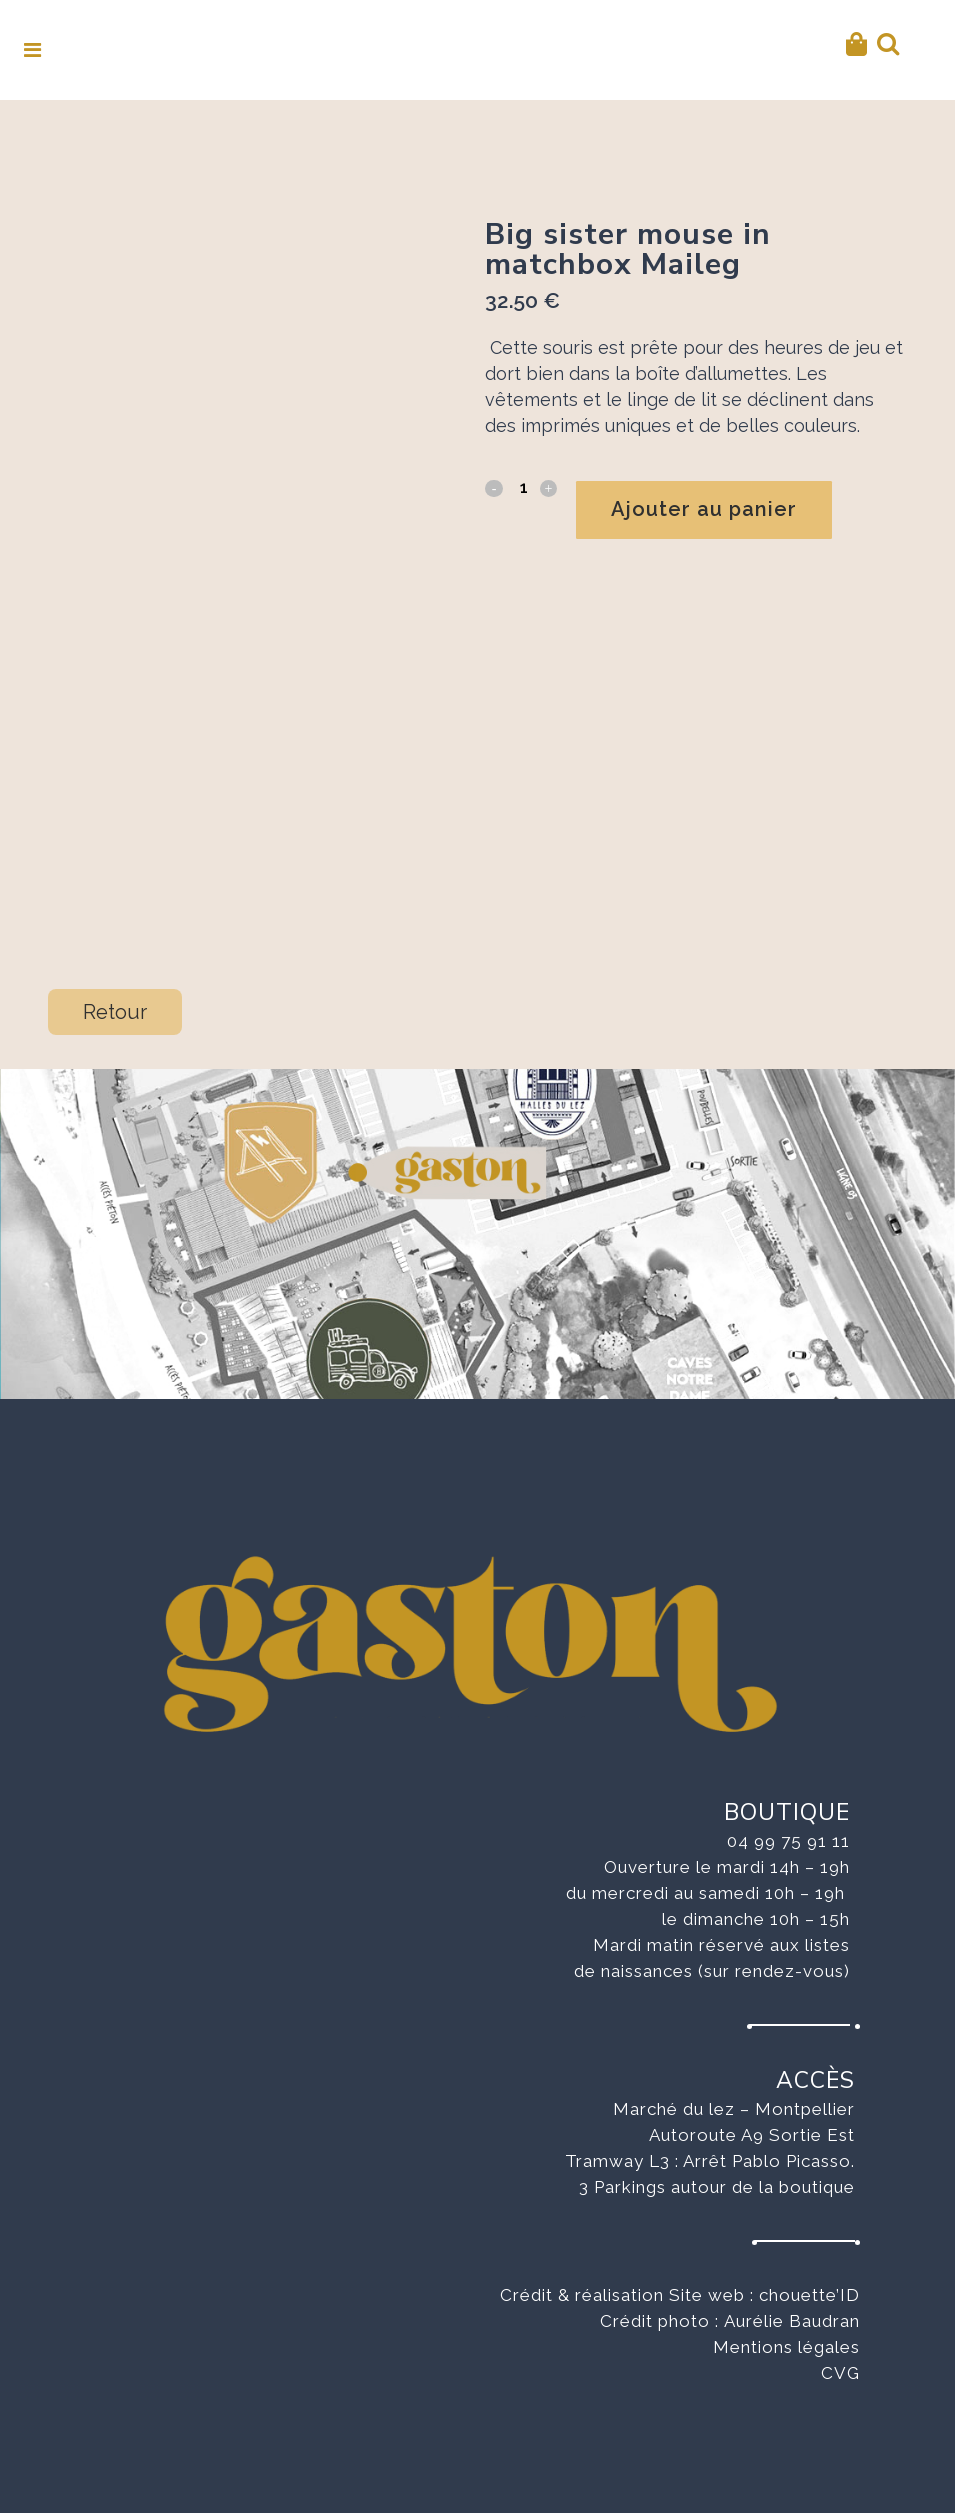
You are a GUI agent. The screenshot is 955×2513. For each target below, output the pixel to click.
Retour (115, 995)
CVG (840, 2357)
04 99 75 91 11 (788, 1825)
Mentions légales (786, 2331)
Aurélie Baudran (792, 2305)
